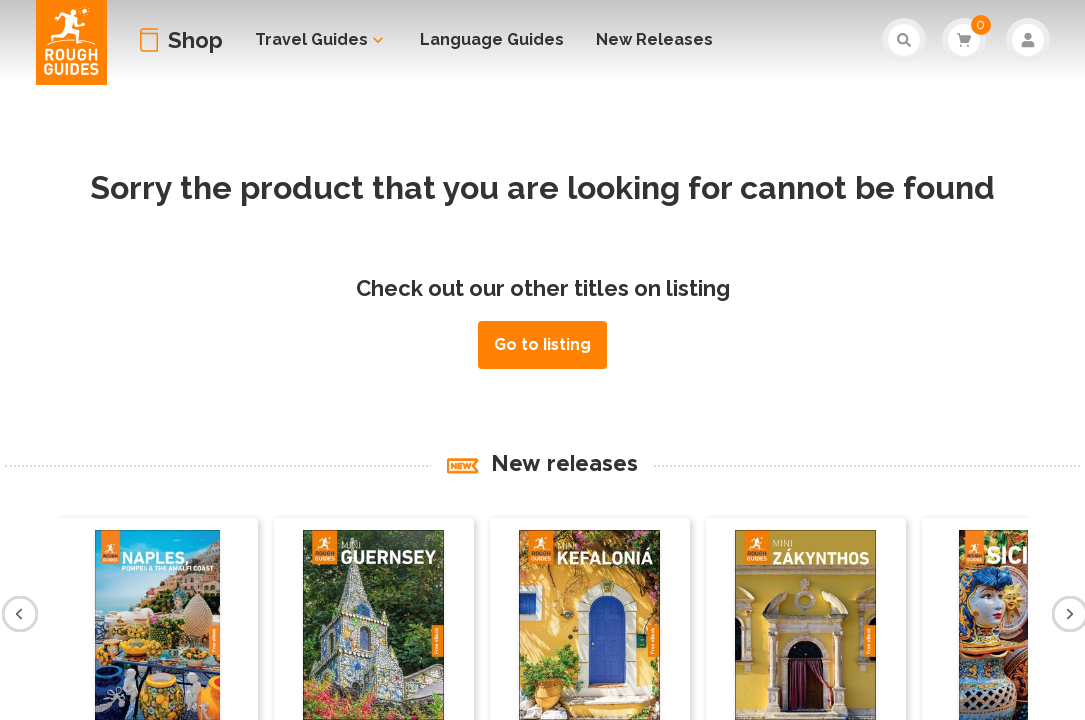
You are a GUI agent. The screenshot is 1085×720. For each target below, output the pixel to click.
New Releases (654, 39)
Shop (195, 40)
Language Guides (492, 39)
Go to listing (542, 345)
